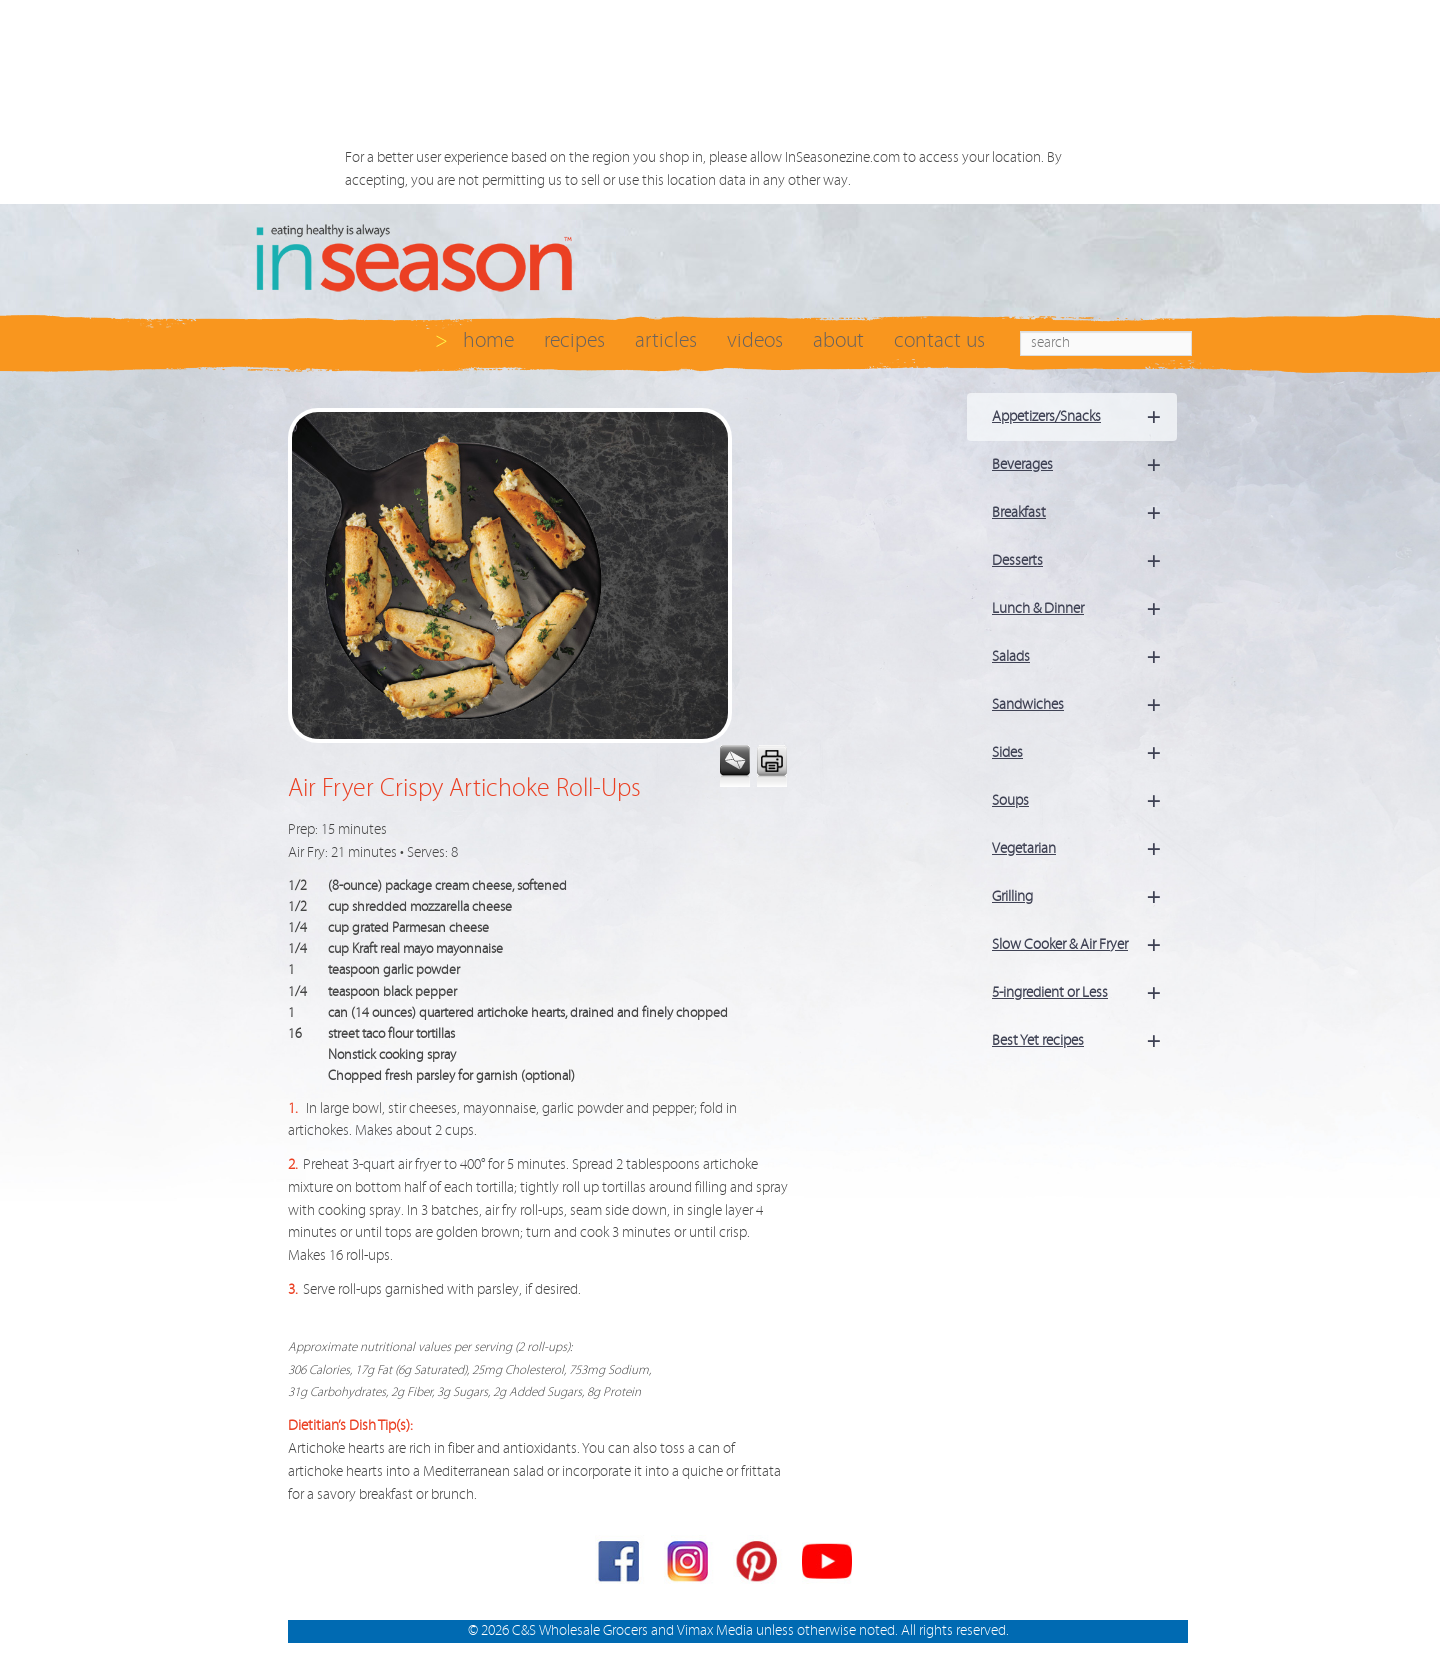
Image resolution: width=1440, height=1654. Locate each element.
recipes (574, 340)
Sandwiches (1084, 705)
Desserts (1084, 561)
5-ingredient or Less (1084, 993)
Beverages (1084, 465)
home (488, 340)
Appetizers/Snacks (1084, 417)
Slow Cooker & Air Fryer (1084, 945)
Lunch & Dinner (1084, 609)
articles (666, 340)
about (838, 340)
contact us (939, 340)
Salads (1084, 657)
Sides (1084, 753)
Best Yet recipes (1084, 1041)
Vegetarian (1084, 849)
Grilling (1084, 897)
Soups (1084, 801)
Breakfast (1084, 513)
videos (755, 340)
